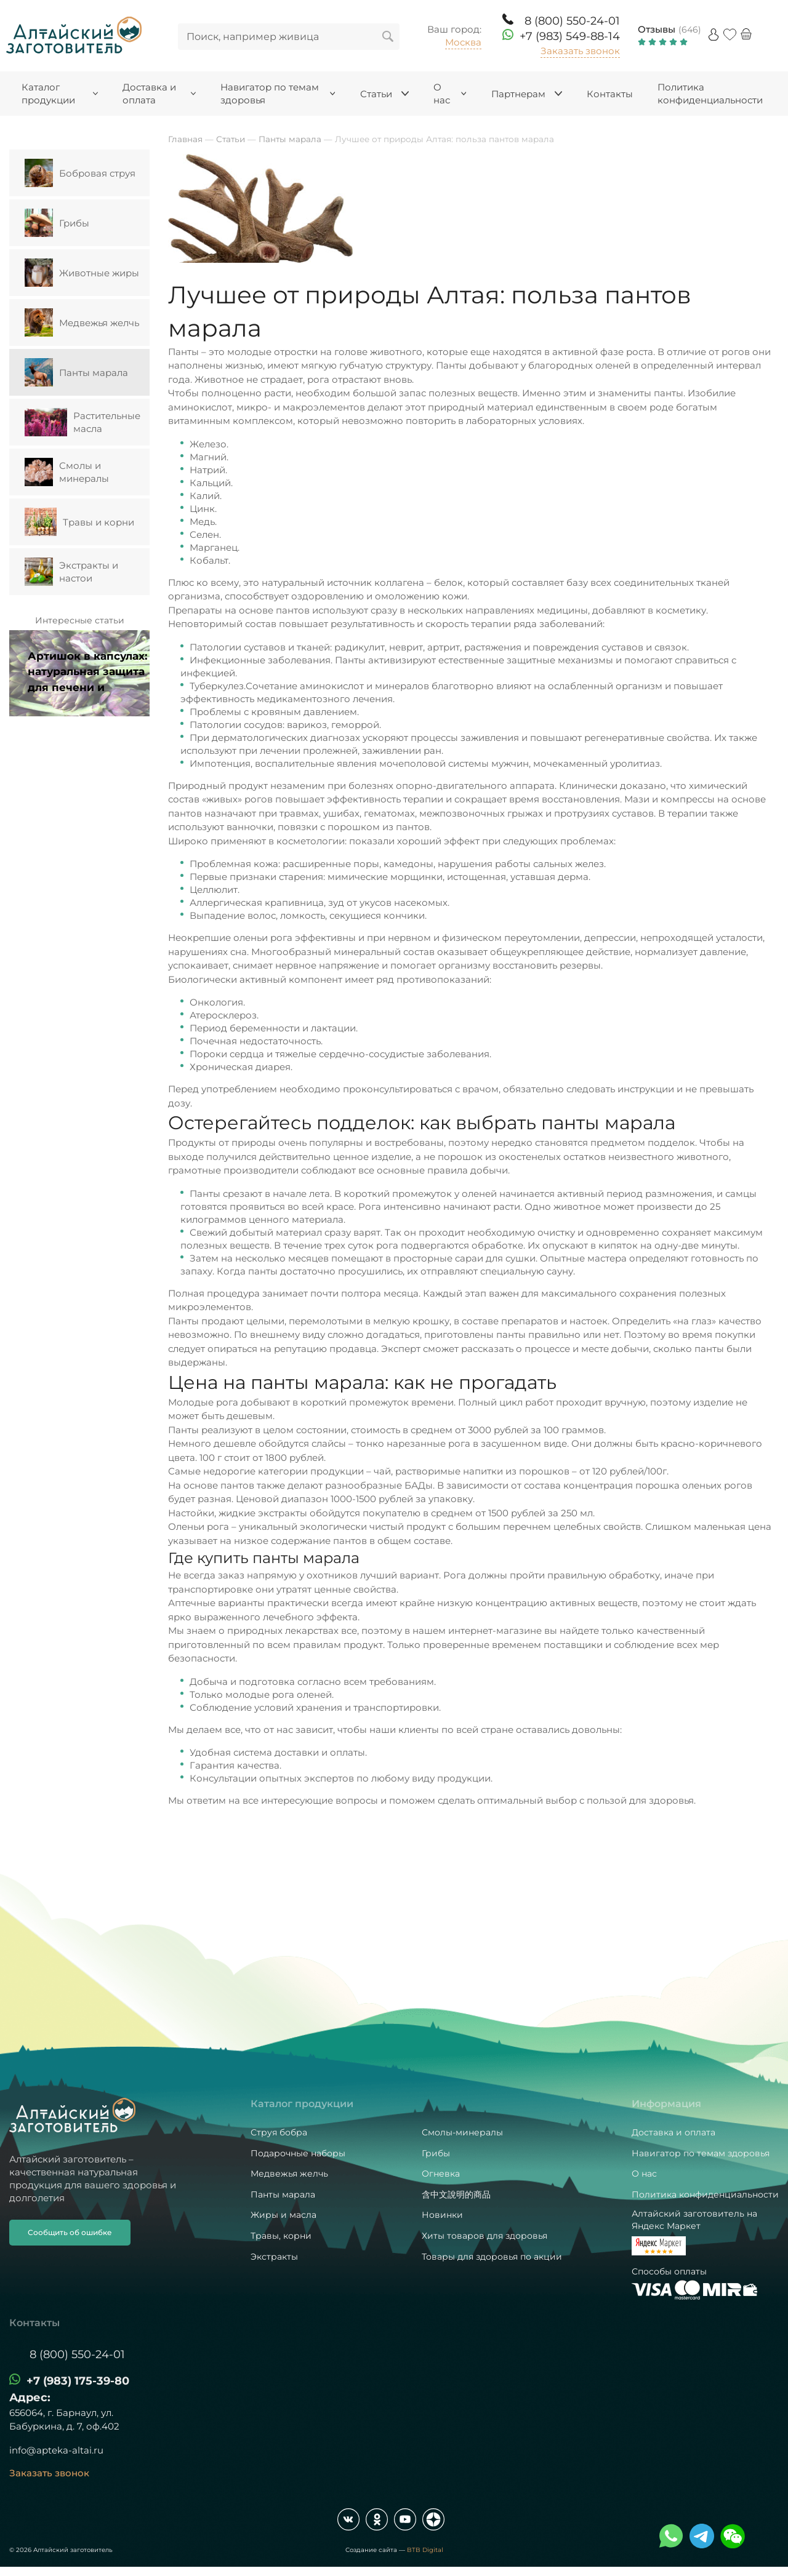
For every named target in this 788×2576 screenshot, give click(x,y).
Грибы (57, 223)
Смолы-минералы (462, 2132)
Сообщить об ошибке (70, 2232)
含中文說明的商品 (456, 2194)
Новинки (442, 2214)
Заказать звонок (580, 51)
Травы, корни (281, 2235)
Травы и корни (79, 522)
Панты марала (76, 372)
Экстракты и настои (71, 572)
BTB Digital (425, 2550)
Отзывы (656, 29)
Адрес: (29, 2397)
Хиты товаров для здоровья (484, 2235)
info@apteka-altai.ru (56, 2450)
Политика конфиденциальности (705, 2194)
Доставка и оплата (673, 2132)
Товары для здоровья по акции (492, 2256)
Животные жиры (82, 272)
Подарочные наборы (298, 2153)
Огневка (441, 2173)
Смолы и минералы (67, 472)
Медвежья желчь (82, 322)
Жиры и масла (283, 2214)
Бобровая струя (80, 173)
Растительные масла (82, 422)
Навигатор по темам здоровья (701, 2153)
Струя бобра (279, 2132)
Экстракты (274, 2256)
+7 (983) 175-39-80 (77, 2381)
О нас (644, 2173)
